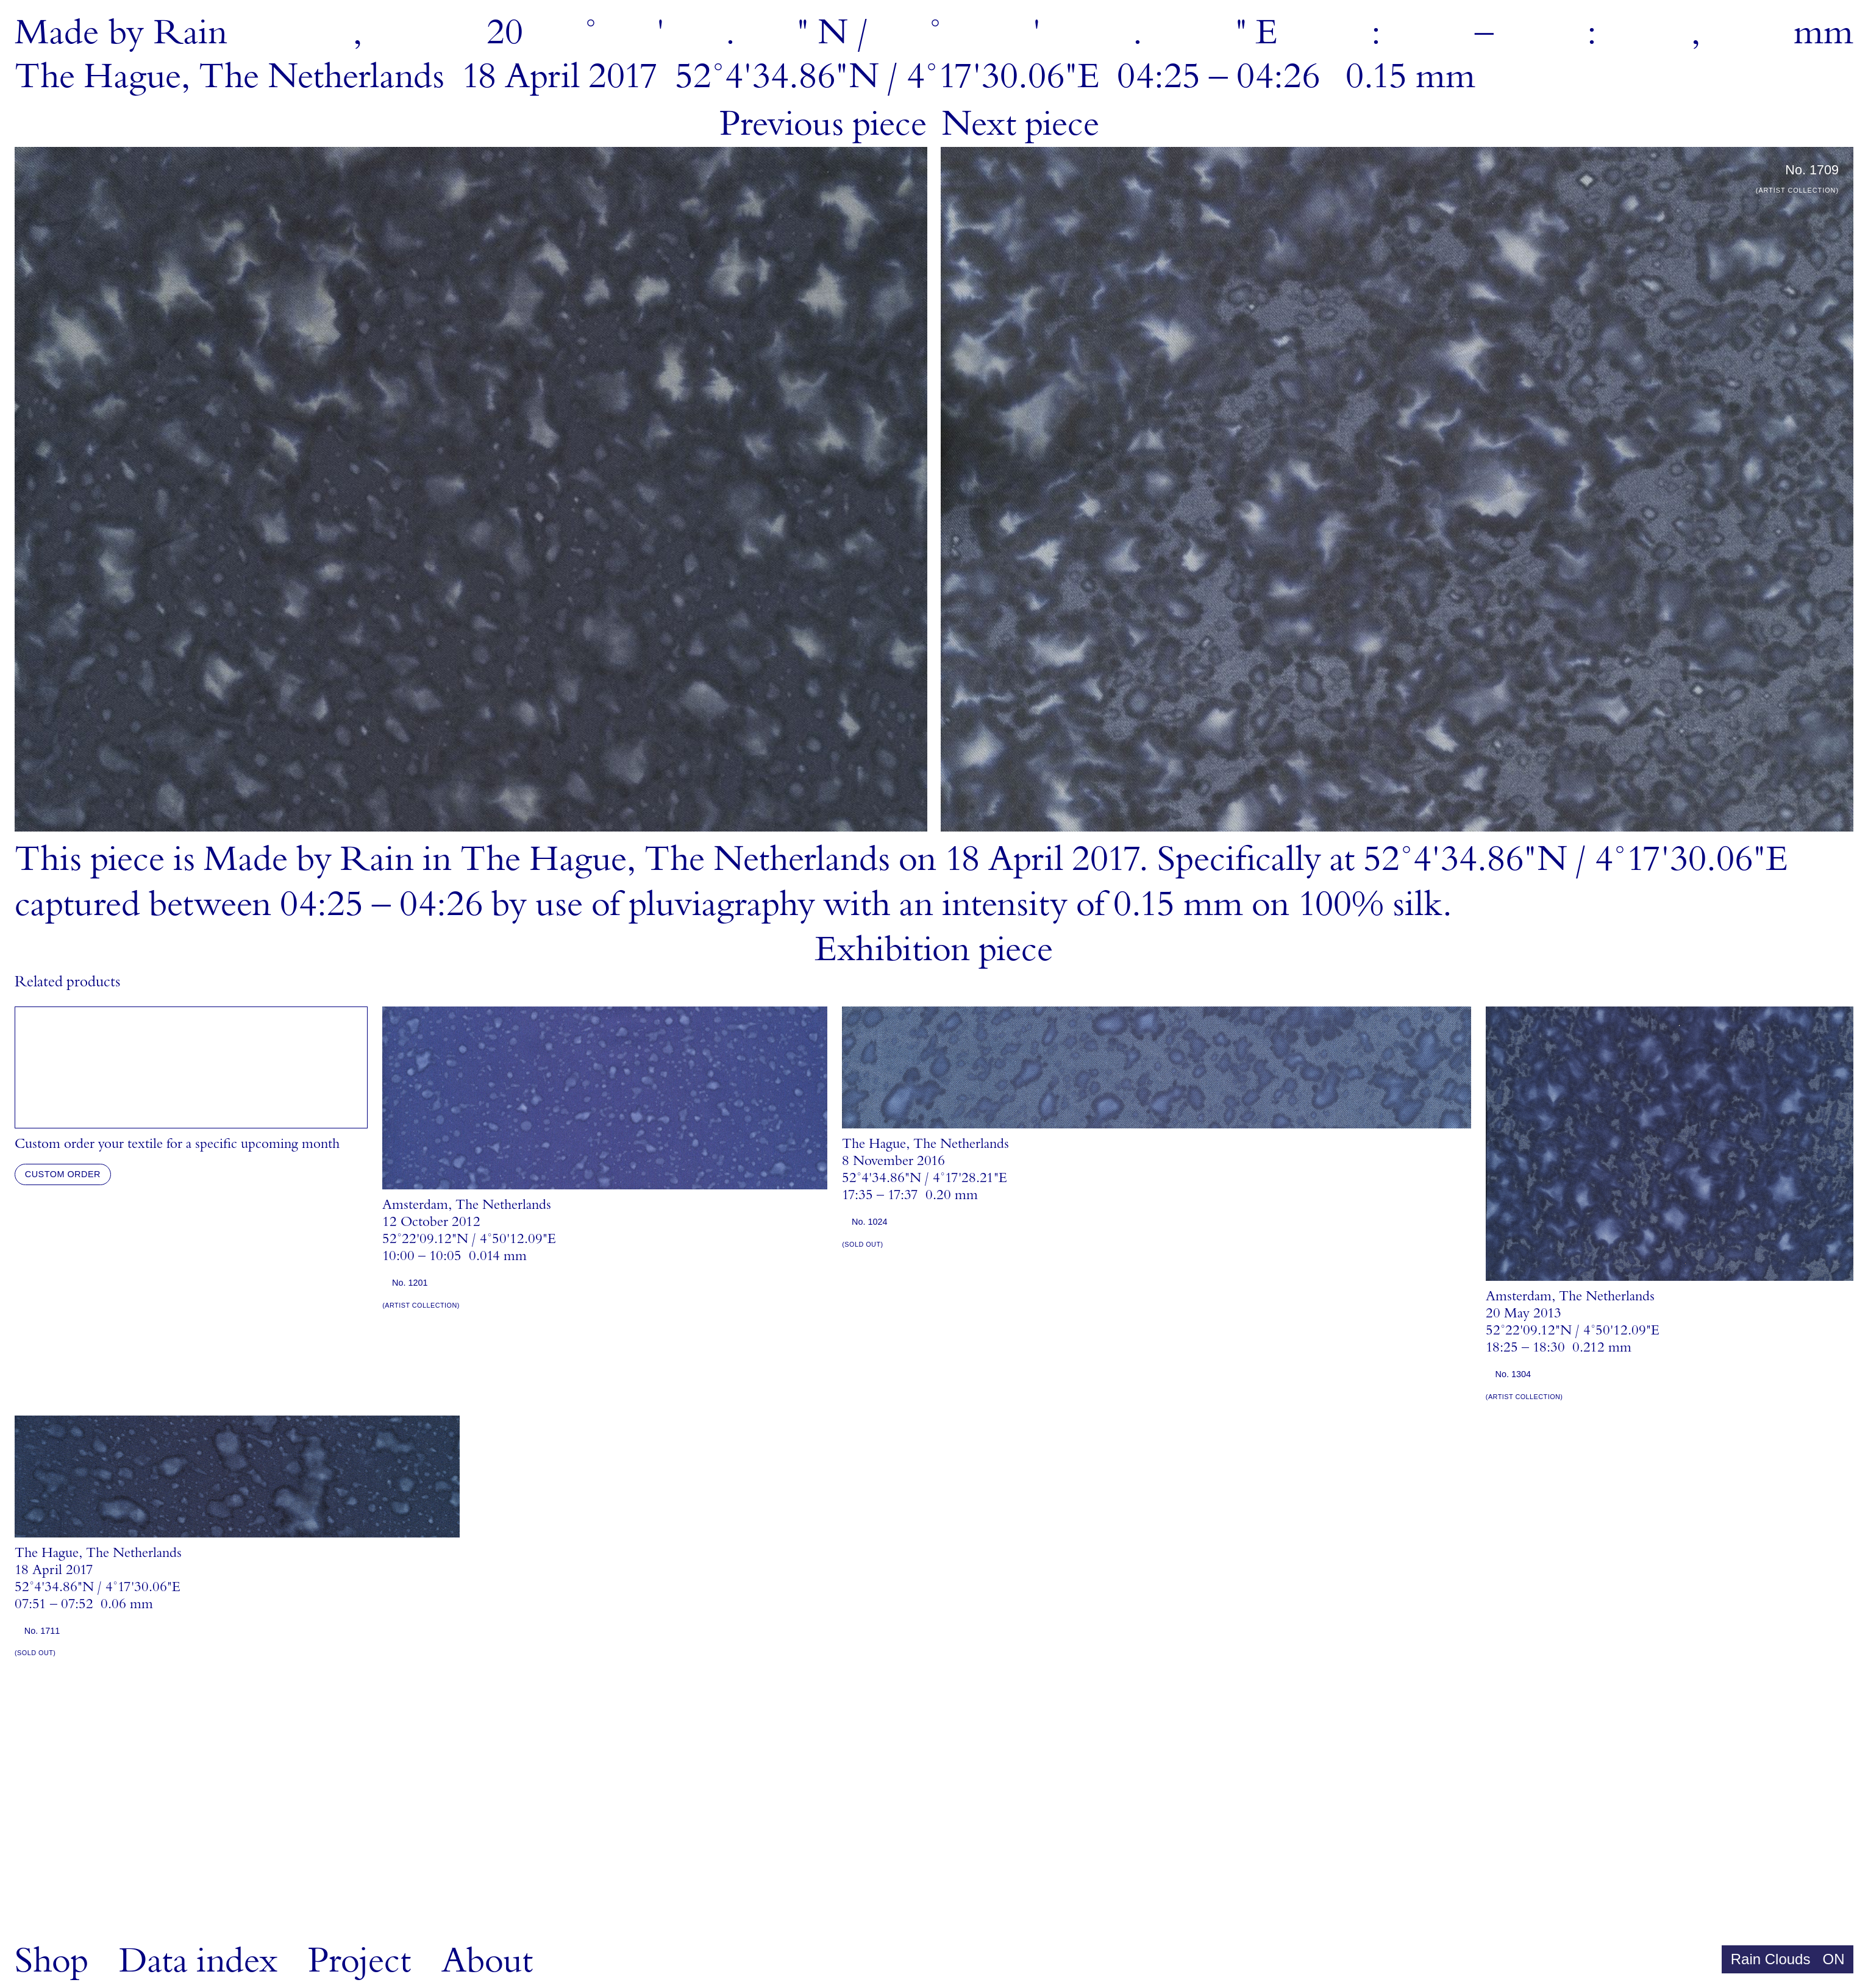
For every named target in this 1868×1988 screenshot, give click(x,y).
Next (1020, 124)
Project (359, 1961)
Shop (51, 1961)
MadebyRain (121, 33)
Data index (198, 1961)
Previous (823, 124)
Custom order (63, 1174)
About (487, 1961)
